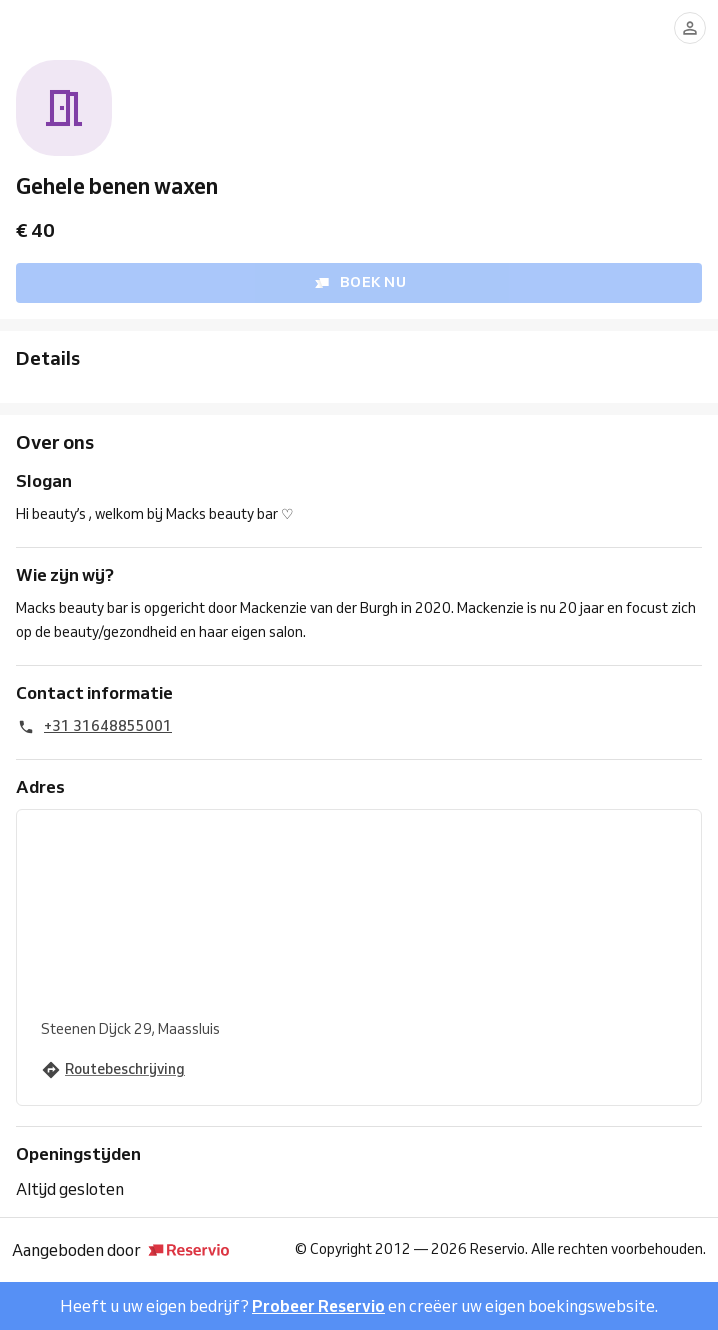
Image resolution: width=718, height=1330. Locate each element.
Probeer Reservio (318, 1306)
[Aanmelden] (690, 28)
